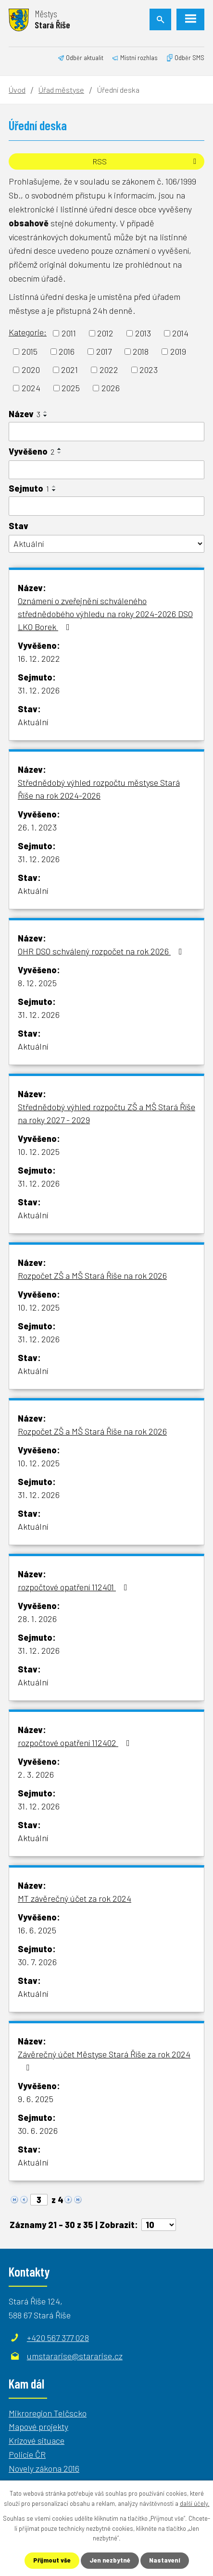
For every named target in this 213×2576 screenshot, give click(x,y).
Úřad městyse (61, 89)
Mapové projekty (38, 2426)
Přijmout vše (52, 2560)
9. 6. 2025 (35, 2098)
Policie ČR (27, 2454)
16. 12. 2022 (39, 658)
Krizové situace (36, 2440)
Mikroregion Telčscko (48, 2413)
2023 (148, 369)
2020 (31, 369)
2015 (30, 351)
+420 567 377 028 (58, 2337)
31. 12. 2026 (39, 690)
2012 (105, 333)
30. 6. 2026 (38, 2130)
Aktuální (33, 722)
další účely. (195, 2503)
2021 (69, 369)
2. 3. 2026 (36, 1774)
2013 (143, 333)
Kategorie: (28, 332)
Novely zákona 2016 (44, 2468)
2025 (71, 388)
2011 (69, 333)
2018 (141, 351)
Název (24, 414)
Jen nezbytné (109, 2560)
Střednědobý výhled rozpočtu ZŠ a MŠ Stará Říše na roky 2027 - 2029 (106, 1113)
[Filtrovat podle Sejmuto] (106, 506)
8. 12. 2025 (37, 983)
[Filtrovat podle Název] (106, 431)
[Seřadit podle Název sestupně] (45, 416)
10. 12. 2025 (39, 1151)
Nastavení (164, 2560)
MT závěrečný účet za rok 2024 (74, 1898)
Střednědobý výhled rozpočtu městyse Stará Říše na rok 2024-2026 (99, 789)
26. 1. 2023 (37, 827)
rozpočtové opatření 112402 (76, 1742)
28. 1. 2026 (37, 1618)
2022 (109, 369)
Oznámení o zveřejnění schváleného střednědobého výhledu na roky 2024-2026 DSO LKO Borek (105, 613)
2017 (104, 351)
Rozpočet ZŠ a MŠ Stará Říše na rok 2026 (92, 1275)
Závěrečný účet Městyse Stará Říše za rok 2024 (104, 2060)
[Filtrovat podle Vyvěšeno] (106, 470)
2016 (67, 351)
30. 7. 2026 (37, 1962)
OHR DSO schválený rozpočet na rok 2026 (102, 951)
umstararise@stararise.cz (75, 2356)
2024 (31, 388)
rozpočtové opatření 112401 (74, 1587)
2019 (178, 351)
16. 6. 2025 (37, 1930)
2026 (110, 388)
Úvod (17, 89)
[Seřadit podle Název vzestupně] (45, 412)
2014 (180, 333)
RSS (146, 161)
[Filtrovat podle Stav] (106, 544)
